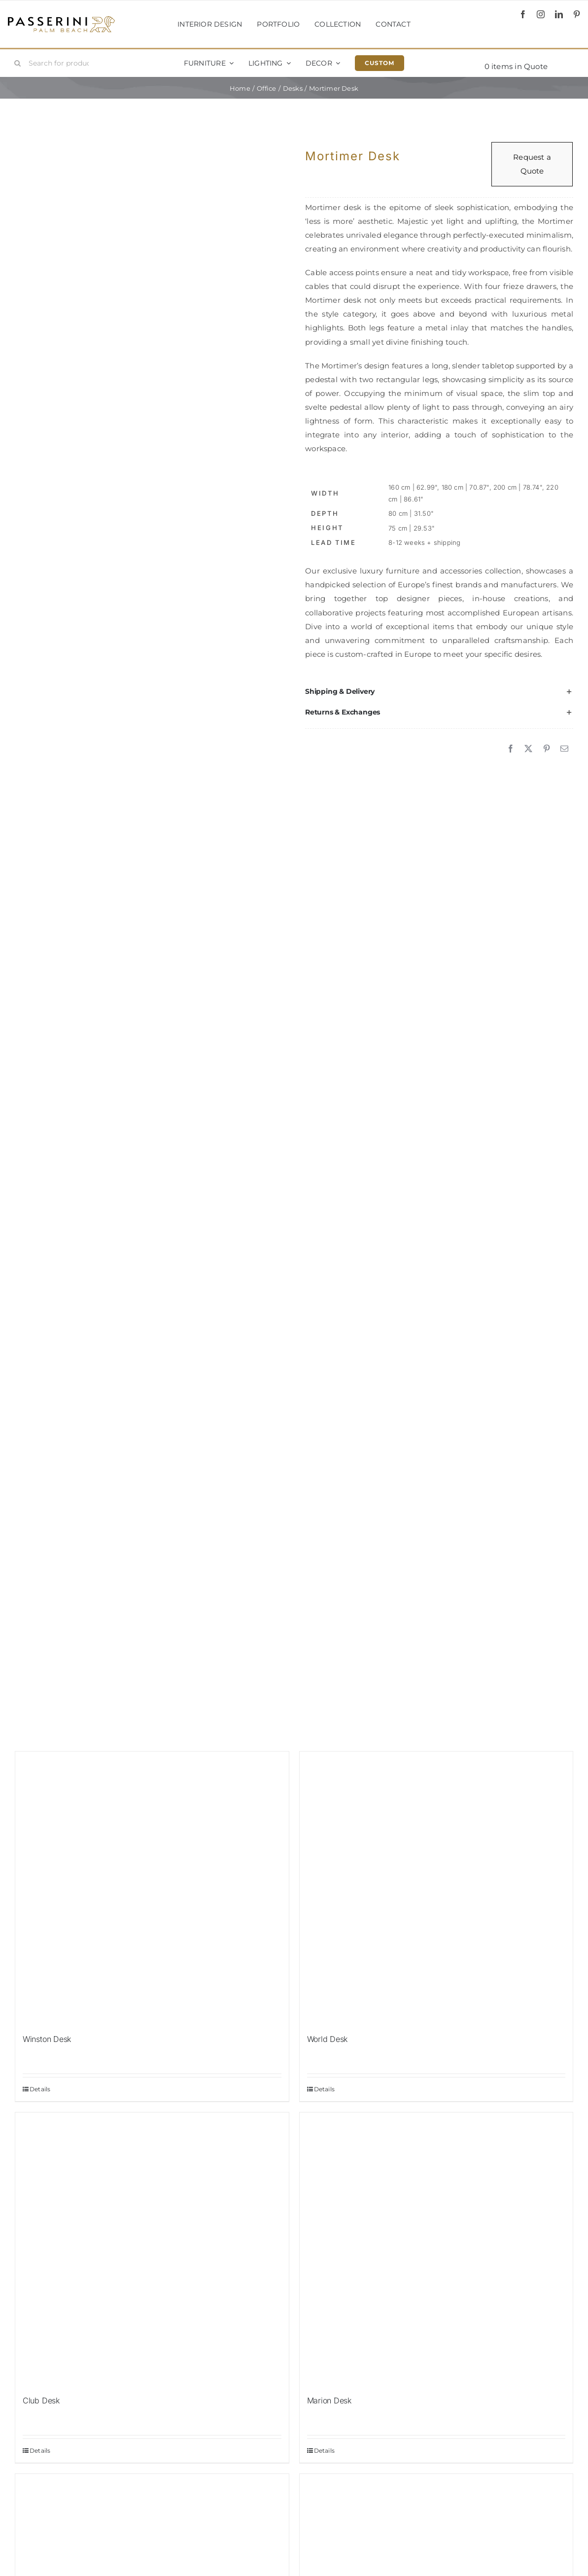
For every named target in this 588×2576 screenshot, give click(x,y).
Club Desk (41, 2400)
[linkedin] (559, 14)
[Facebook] (510, 749)
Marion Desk (329, 2400)
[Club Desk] (152, 2249)
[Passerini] (61, 19)
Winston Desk (47, 2039)
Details (40, 2089)
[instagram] (541, 14)
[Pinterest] (546, 749)
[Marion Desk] (436, 2249)
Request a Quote (532, 164)
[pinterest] (577, 14)
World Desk (327, 2039)
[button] (439, 691)
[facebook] (523, 14)
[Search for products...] (55, 63)
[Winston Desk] (152, 1888)
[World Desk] (436, 1888)
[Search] (17, 63)
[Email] (564, 749)
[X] (528, 749)
